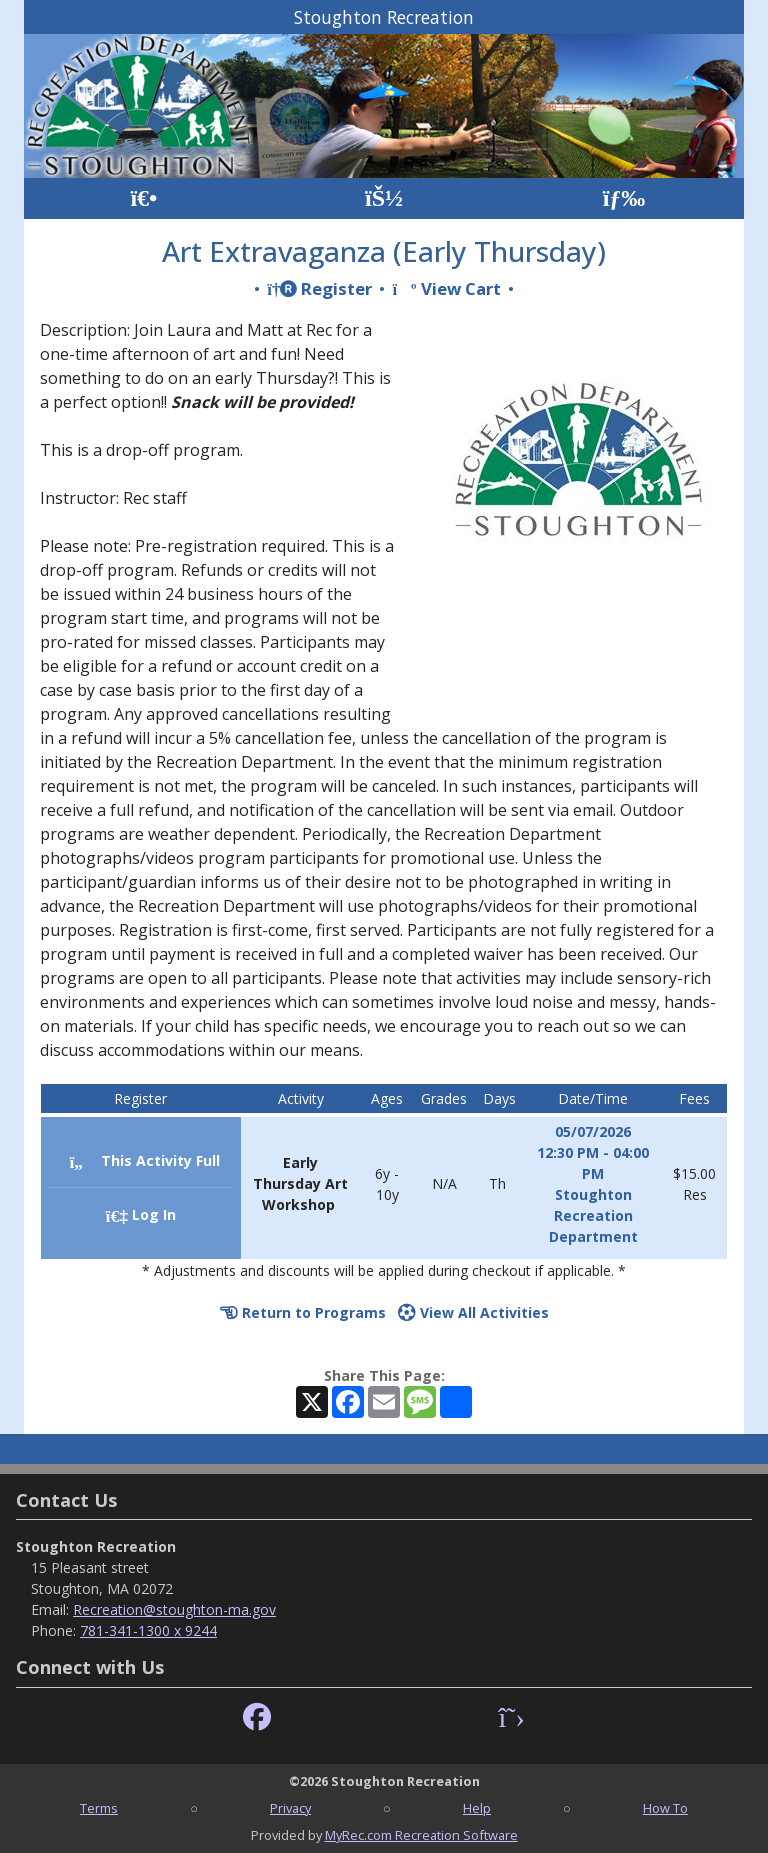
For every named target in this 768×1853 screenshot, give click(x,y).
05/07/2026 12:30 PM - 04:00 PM (593, 1152)
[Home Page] (143, 198)
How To (665, 1808)
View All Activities (473, 1312)
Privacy (290, 1808)
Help (477, 1808)
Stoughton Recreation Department (593, 1215)
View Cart (446, 288)
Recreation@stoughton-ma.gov (174, 1609)
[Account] (384, 198)
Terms (99, 1808)
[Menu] (624, 198)
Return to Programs (303, 1312)
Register (319, 288)
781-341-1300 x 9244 (148, 1630)
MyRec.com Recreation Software (421, 1835)
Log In (141, 1214)
